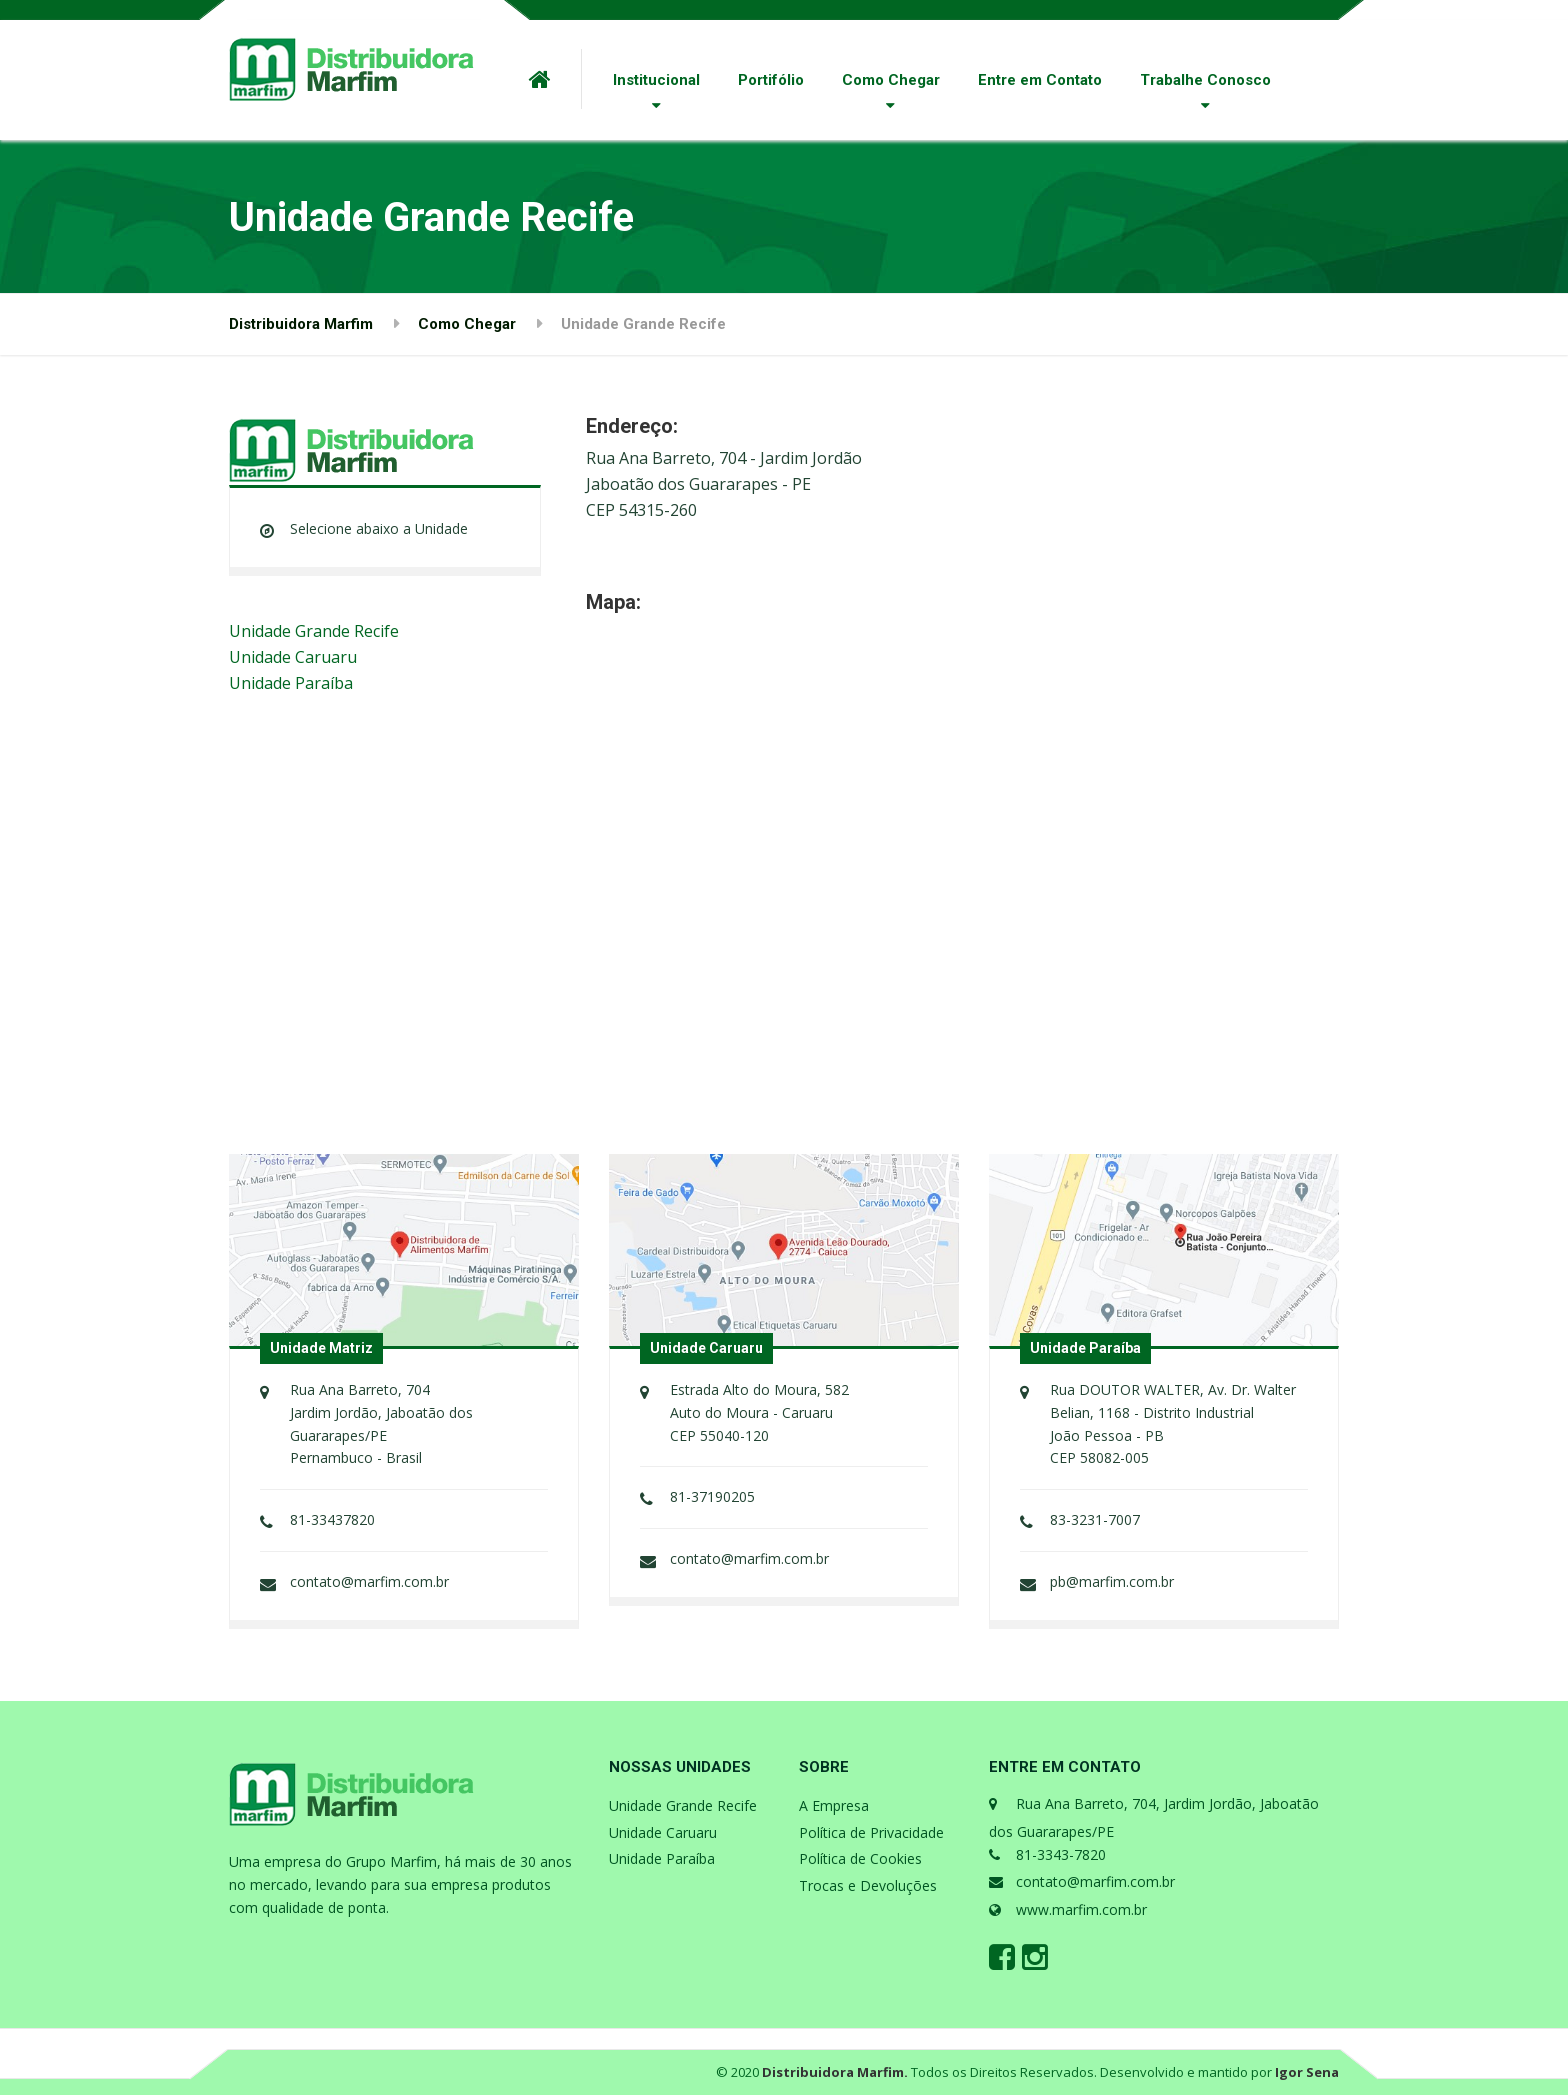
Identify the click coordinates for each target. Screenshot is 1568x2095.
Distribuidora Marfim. (835, 2072)
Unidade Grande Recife (314, 631)
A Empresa (834, 1805)
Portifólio (771, 80)
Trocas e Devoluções (868, 1885)
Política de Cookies (860, 1858)
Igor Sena (1307, 2072)
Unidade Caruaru (293, 657)
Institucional (656, 80)
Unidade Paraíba (291, 683)
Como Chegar (891, 80)
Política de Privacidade (871, 1832)
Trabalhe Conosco (1205, 80)
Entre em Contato (1040, 80)
